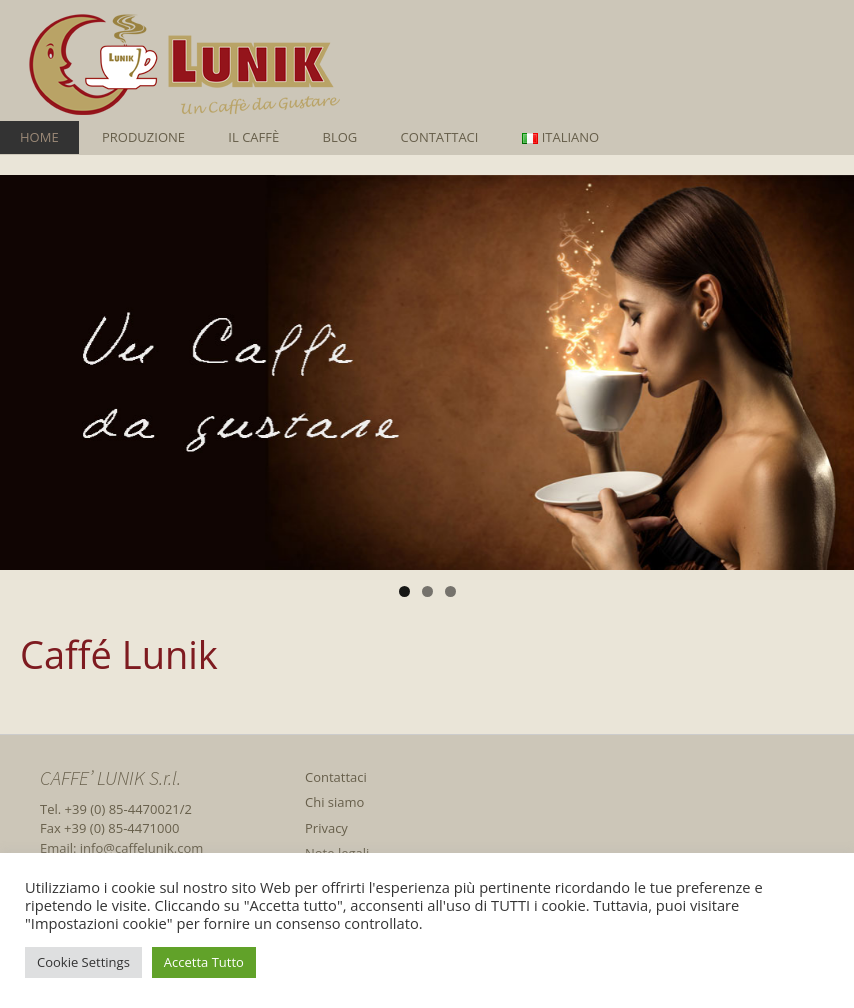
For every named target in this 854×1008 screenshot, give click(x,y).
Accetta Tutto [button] (204, 962)
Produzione (143, 137)
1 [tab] (404, 591)
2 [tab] (427, 591)
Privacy (326, 828)
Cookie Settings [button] (83, 962)
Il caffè (253, 137)
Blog (340, 137)
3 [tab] (450, 591)
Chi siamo (334, 802)
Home (39, 137)
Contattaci (440, 137)
